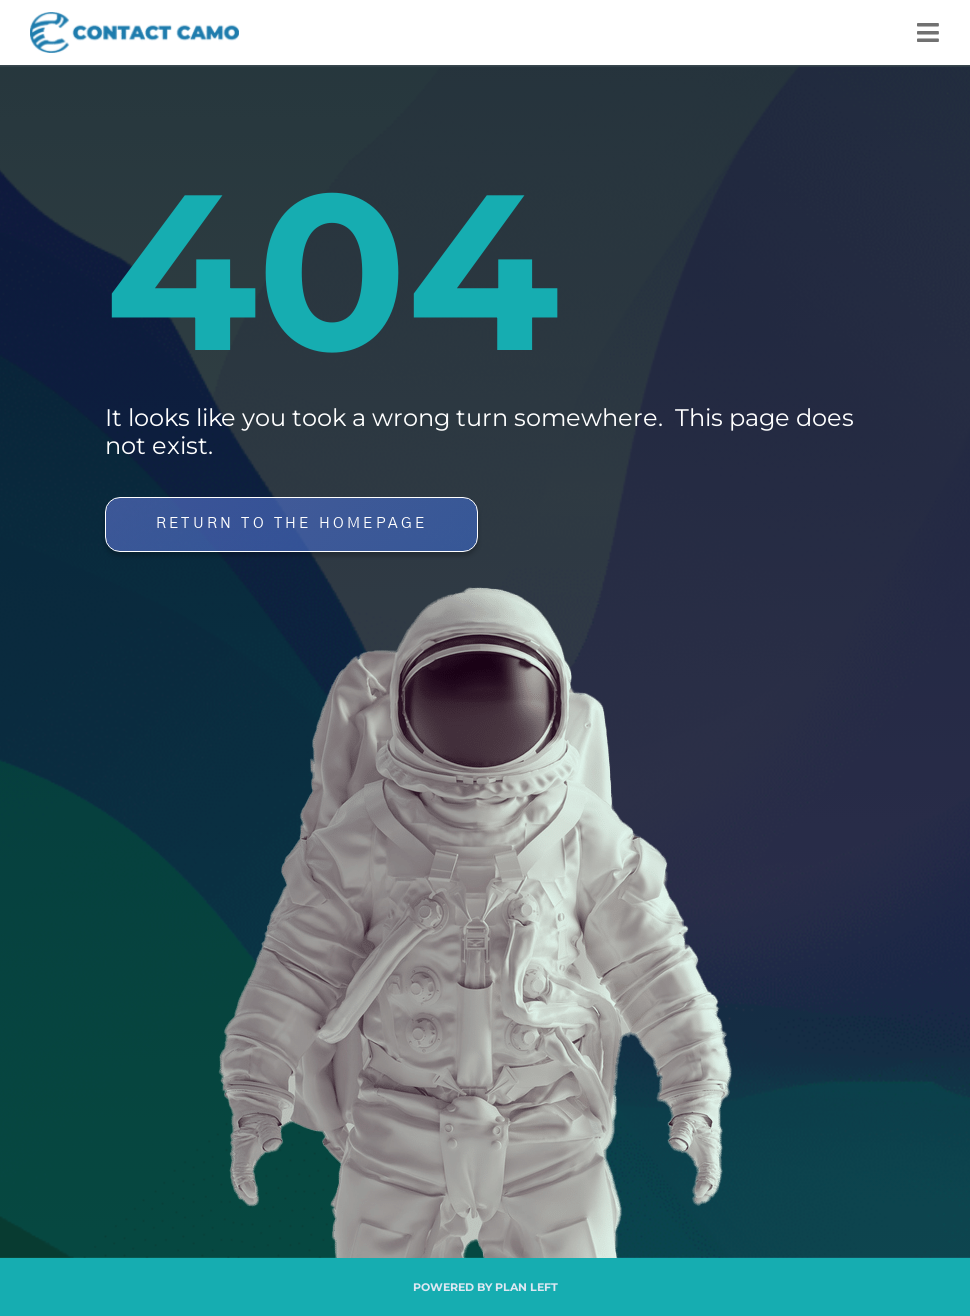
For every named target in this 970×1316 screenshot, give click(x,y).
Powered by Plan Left (485, 1287)
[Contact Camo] (134, 20)
